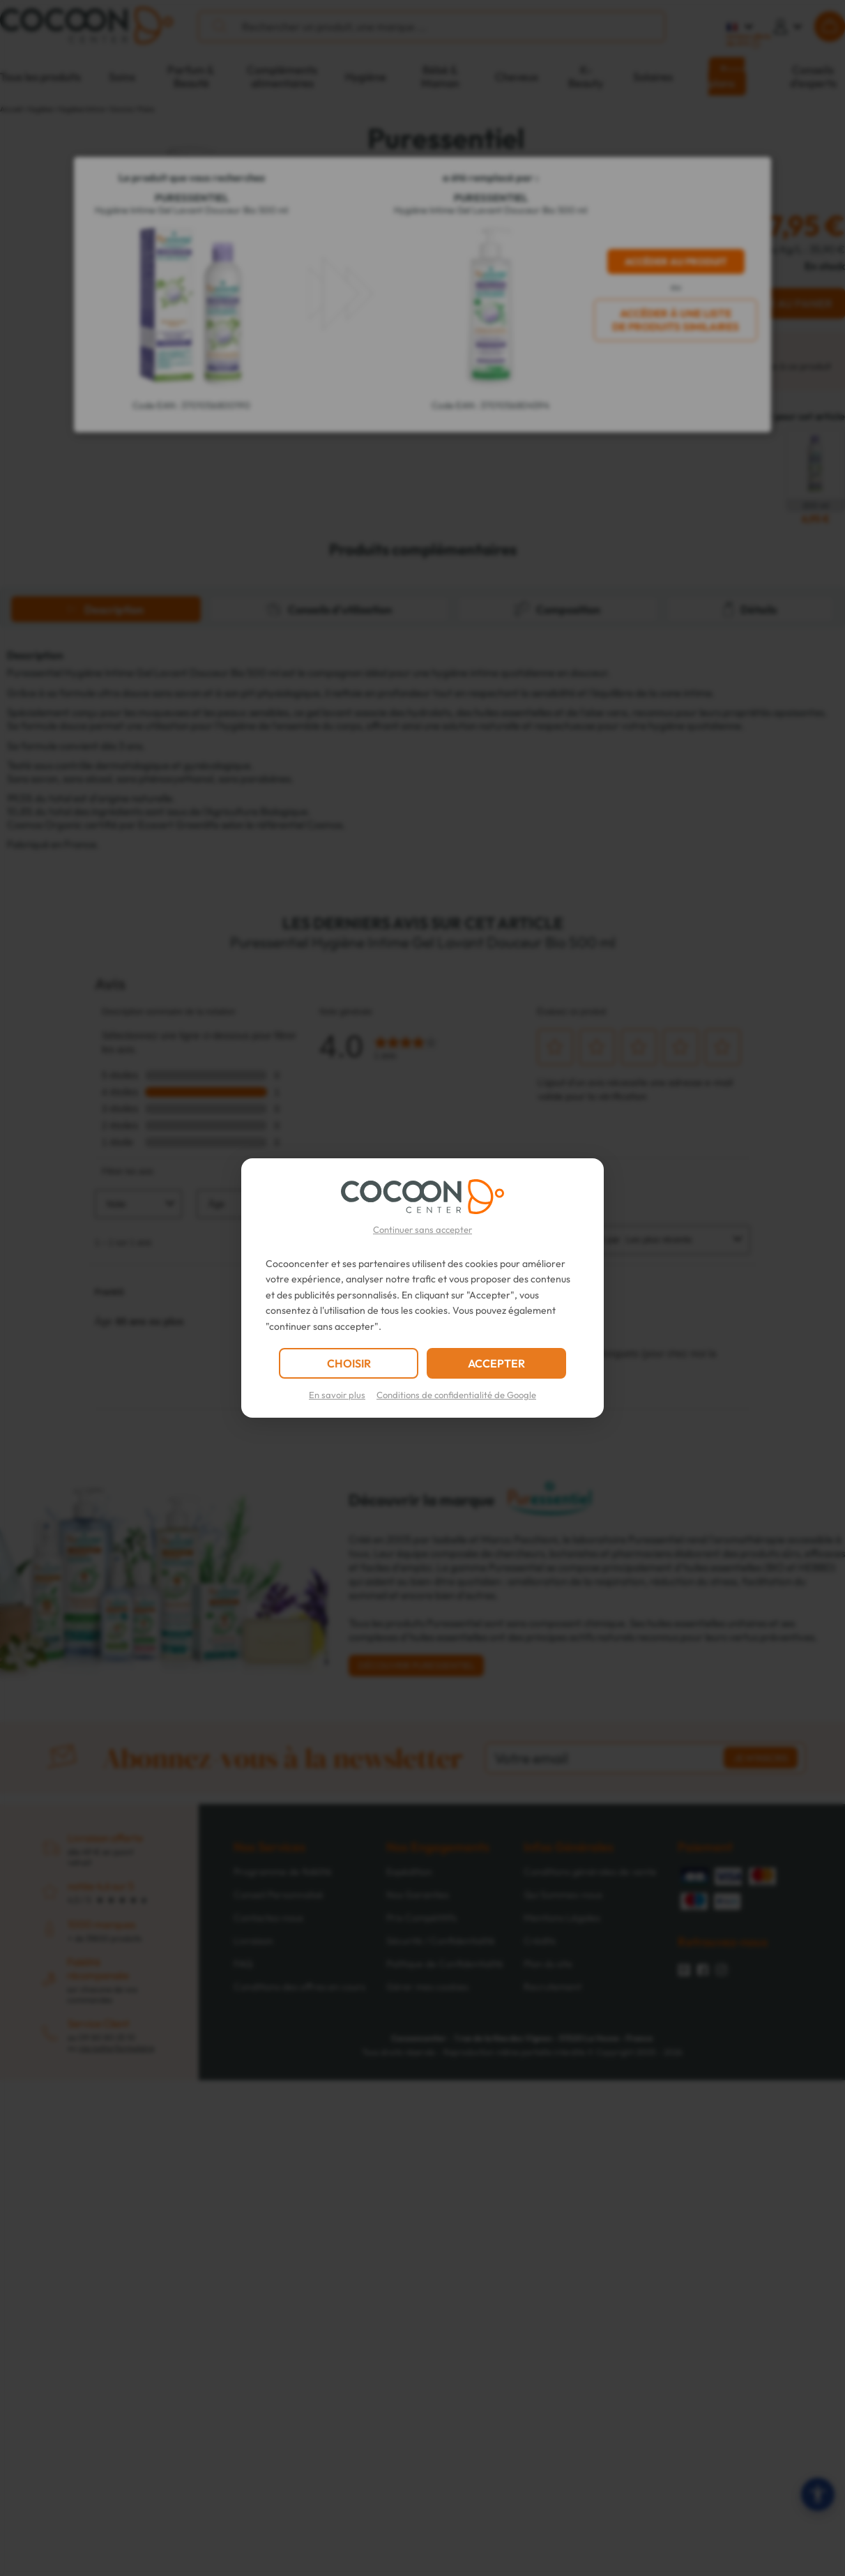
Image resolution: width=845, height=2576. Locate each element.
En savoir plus (337, 1394)
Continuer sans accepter (422, 1229)
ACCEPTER (496, 1363)
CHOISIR (349, 1363)
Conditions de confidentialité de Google (456, 1394)
